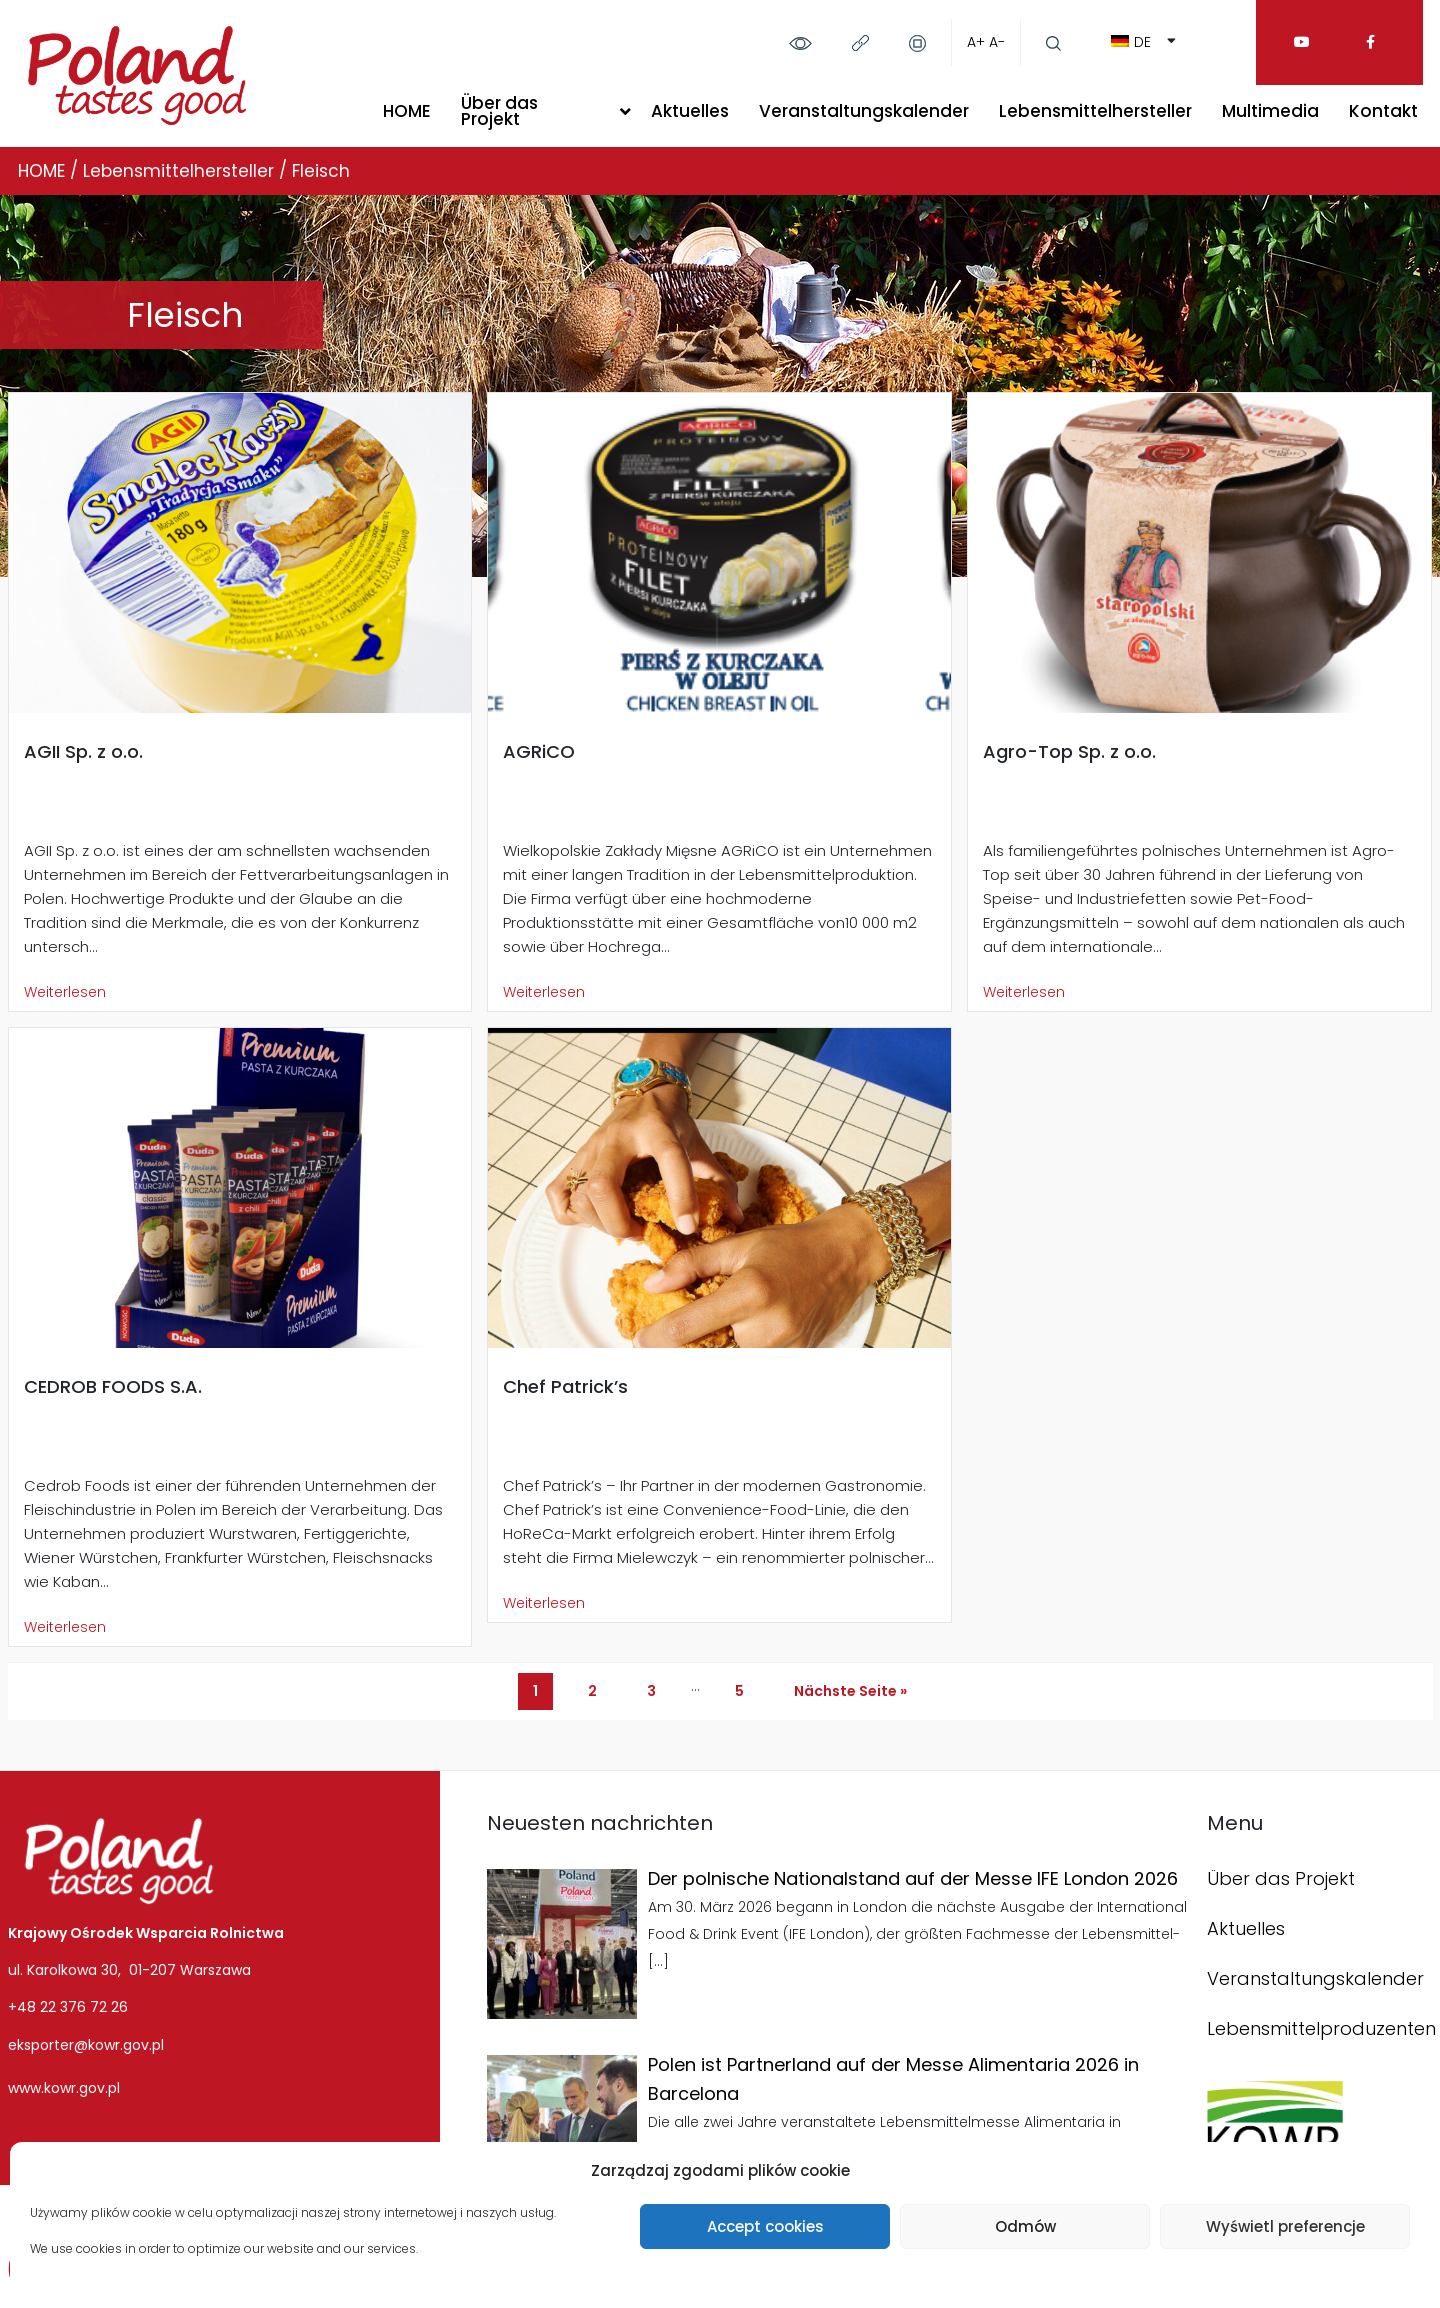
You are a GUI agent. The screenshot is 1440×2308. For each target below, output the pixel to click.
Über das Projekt (499, 111)
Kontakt (1383, 111)
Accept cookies (765, 2226)
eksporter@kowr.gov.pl (86, 2045)
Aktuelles (690, 111)
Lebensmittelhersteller (1095, 111)
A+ (976, 42)
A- (997, 42)
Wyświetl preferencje (1285, 2226)
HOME (407, 111)
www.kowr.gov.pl (64, 2088)
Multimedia (1270, 111)
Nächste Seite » (850, 1691)
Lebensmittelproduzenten (1321, 2028)
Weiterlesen (65, 992)
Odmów (1025, 2226)
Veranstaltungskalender (864, 111)
